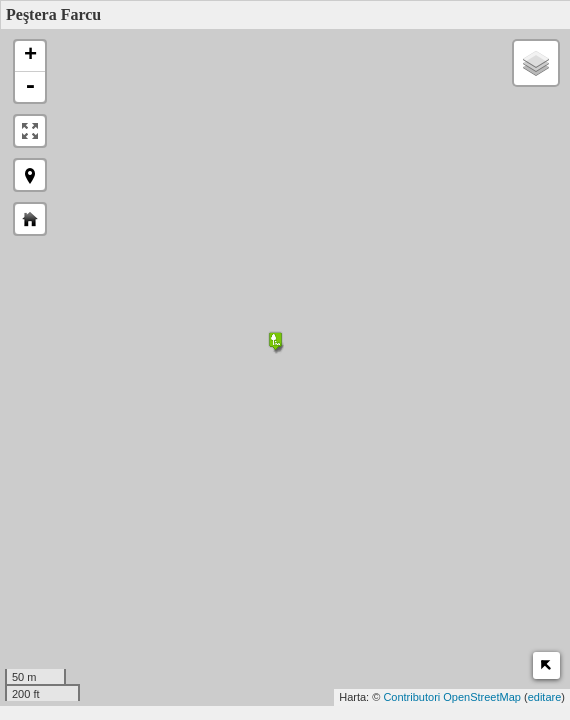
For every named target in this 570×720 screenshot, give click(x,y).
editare (545, 697)
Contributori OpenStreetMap (452, 697)
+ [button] (30, 56)
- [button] (30, 87)
